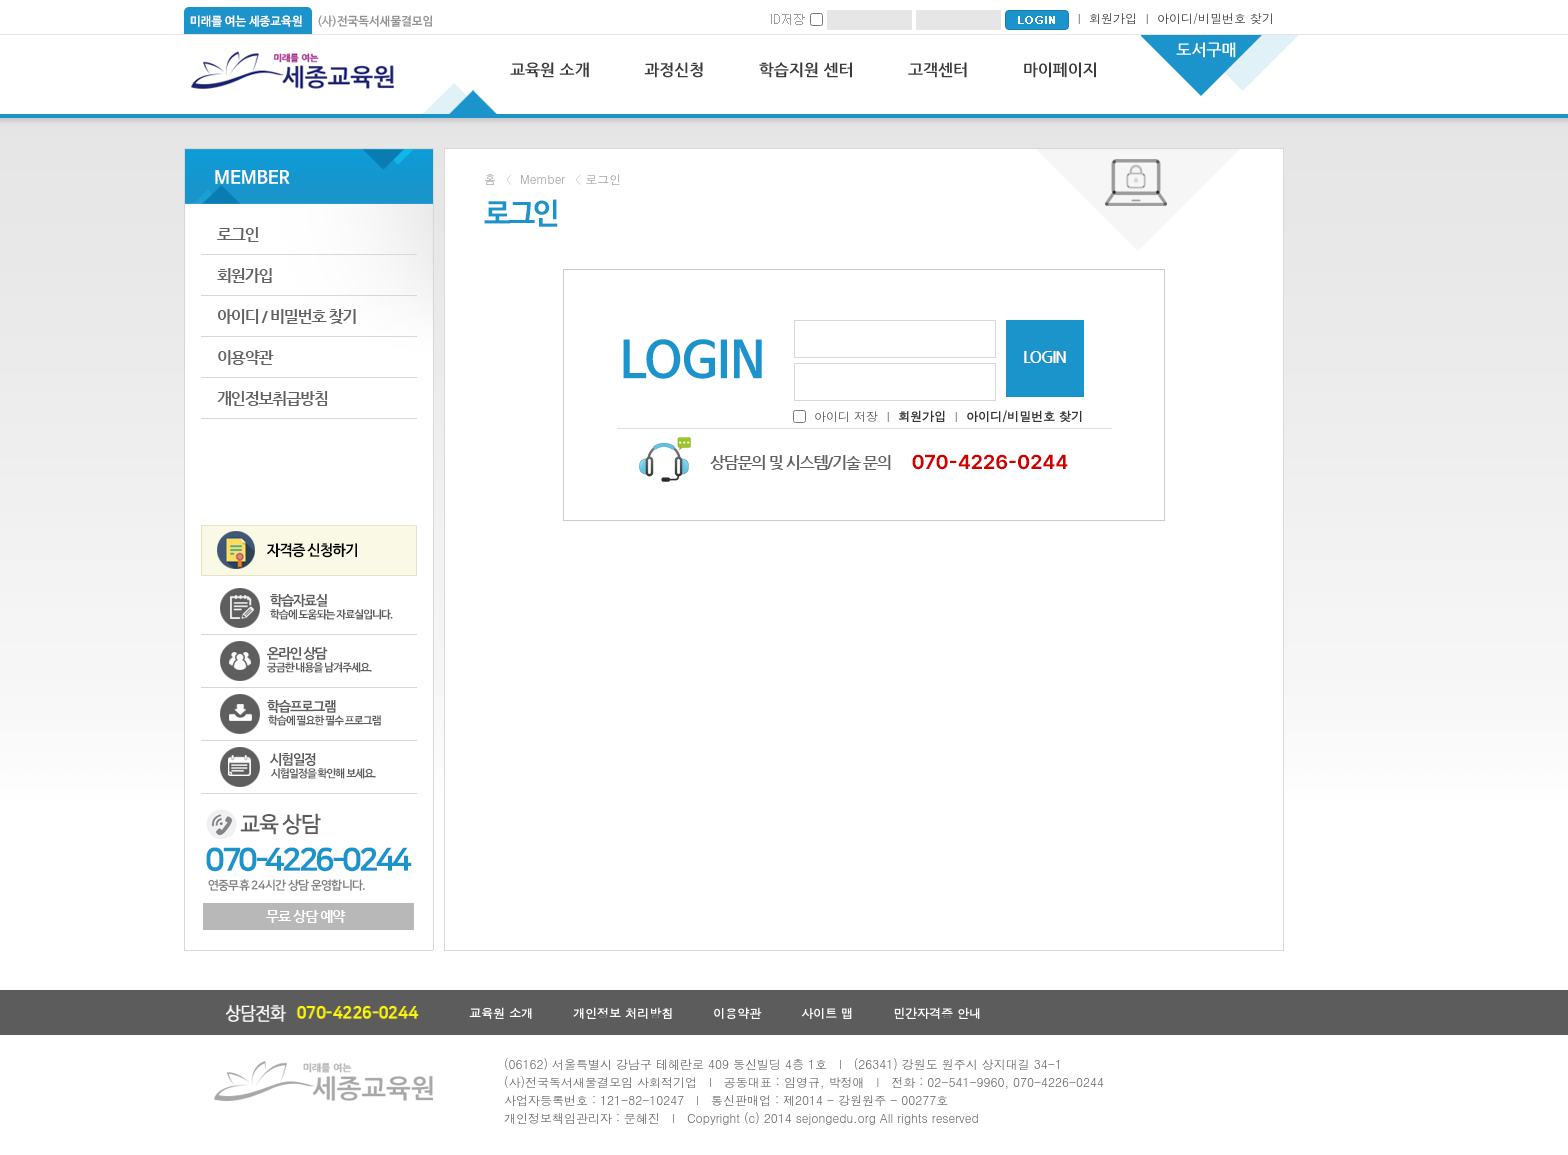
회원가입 (1113, 17)
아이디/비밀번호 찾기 (1215, 17)
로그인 (309, 234)
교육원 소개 (501, 1012)
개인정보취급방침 (309, 398)
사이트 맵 (827, 1012)
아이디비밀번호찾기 (309, 316)
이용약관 (309, 357)
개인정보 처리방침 (623, 1012)
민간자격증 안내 (937, 1012)
